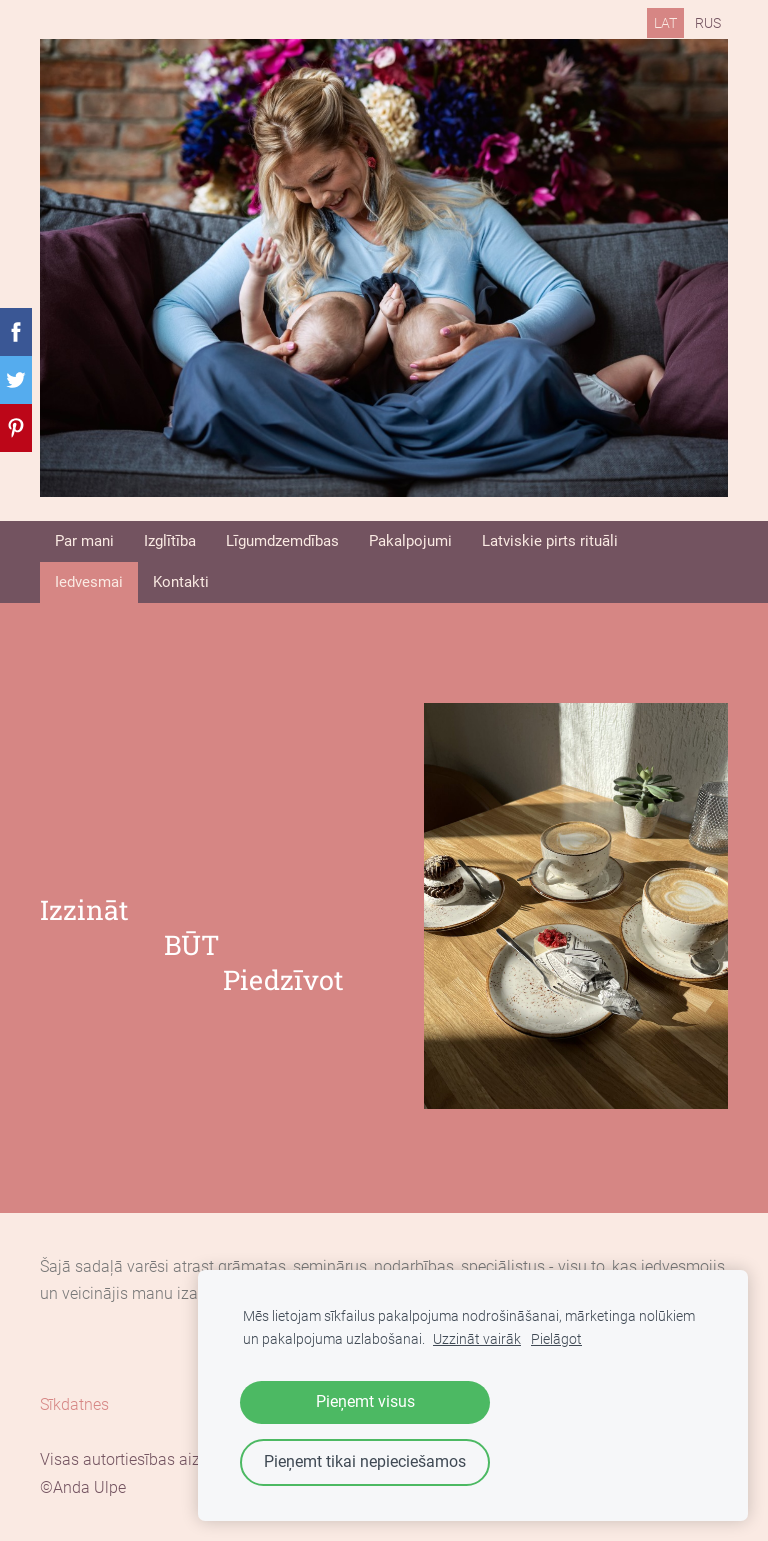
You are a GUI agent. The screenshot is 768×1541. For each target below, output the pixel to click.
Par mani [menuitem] (84, 541)
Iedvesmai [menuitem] (89, 582)
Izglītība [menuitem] (170, 541)
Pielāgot (556, 1339)
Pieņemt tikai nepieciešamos (365, 1461)
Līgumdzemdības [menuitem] (282, 541)
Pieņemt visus (365, 1401)
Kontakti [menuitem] (181, 582)
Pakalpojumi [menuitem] (410, 541)
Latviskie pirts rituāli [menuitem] (550, 541)
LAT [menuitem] (665, 23)
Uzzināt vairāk (477, 1339)
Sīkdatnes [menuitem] (74, 1404)
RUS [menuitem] (708, 23)
